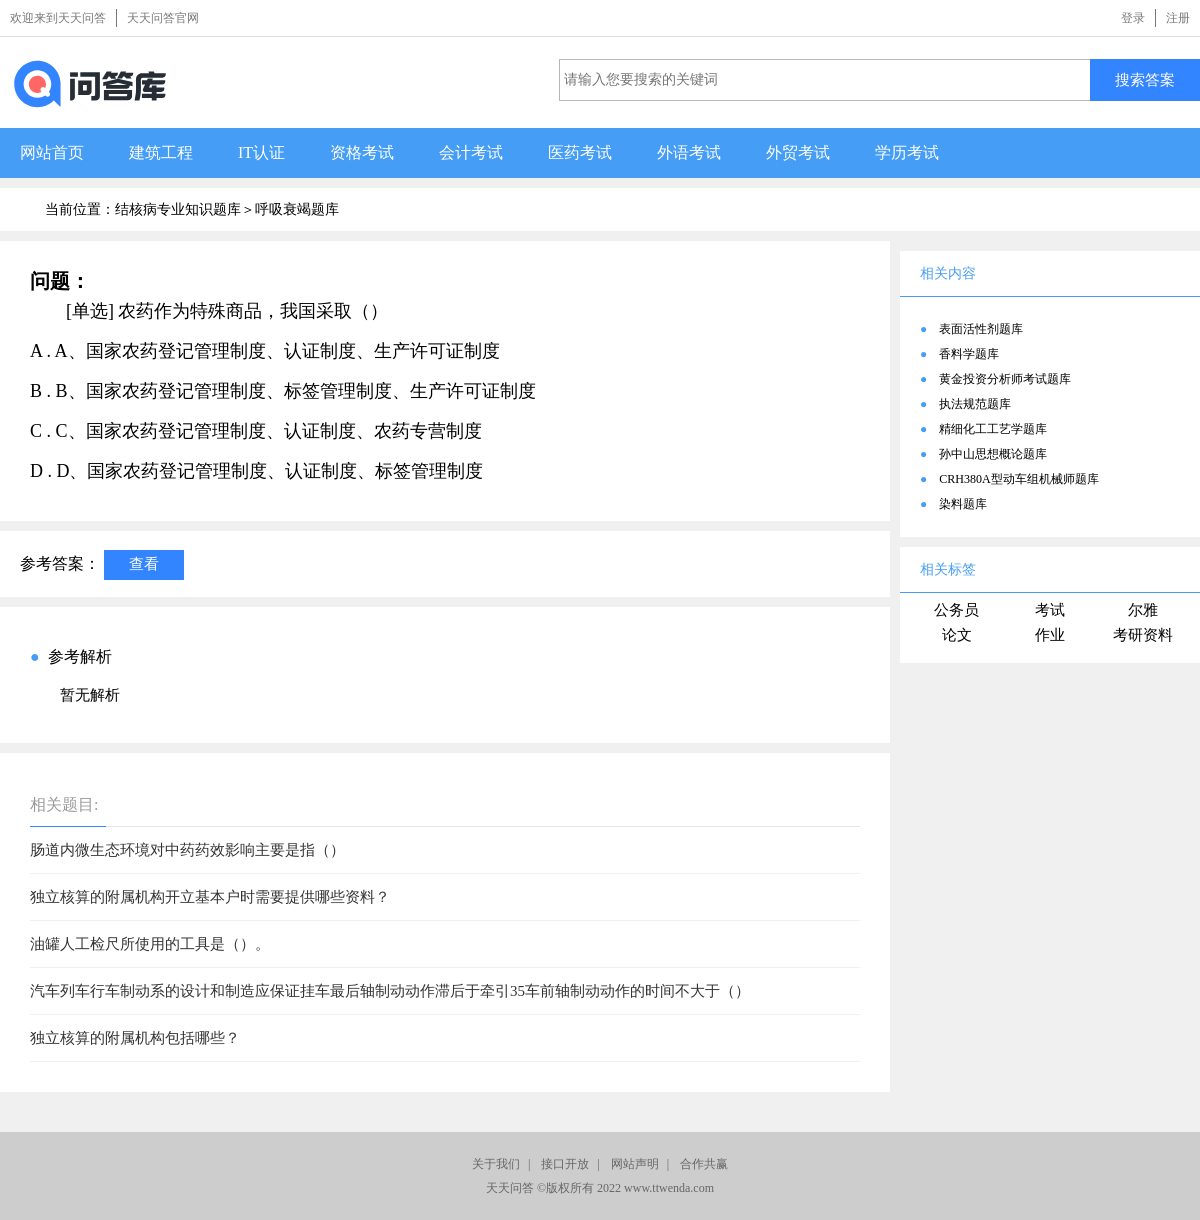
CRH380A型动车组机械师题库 (1018, 479)
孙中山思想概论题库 (993, 454)
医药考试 (580, 152)
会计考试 (471, 152)
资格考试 (362, 152)
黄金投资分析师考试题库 (1005, 379)
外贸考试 (798, 152)
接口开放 (565, 1164)
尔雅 (1143, 610)
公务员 (956, 610)
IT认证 (261, 152)
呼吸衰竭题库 (297, 209)
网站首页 (52, 152)
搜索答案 (1145, 79)
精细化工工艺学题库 (993, 429)
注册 (1178, 18)
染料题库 (963, 504)
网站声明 (635, 1164)
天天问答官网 (163, 18)
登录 (1133, 18)
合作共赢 (704, 1164)
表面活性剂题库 (981, 329)
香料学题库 (969, 354)
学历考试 (907, 152)
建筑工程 (161, 152)
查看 (144, 563)
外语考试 (689, 152)
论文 (957, 635)
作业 (1050, 635)
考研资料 (1143, 635)
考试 (1050, 610)
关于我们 (496, 1164)
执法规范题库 (975, 404)
